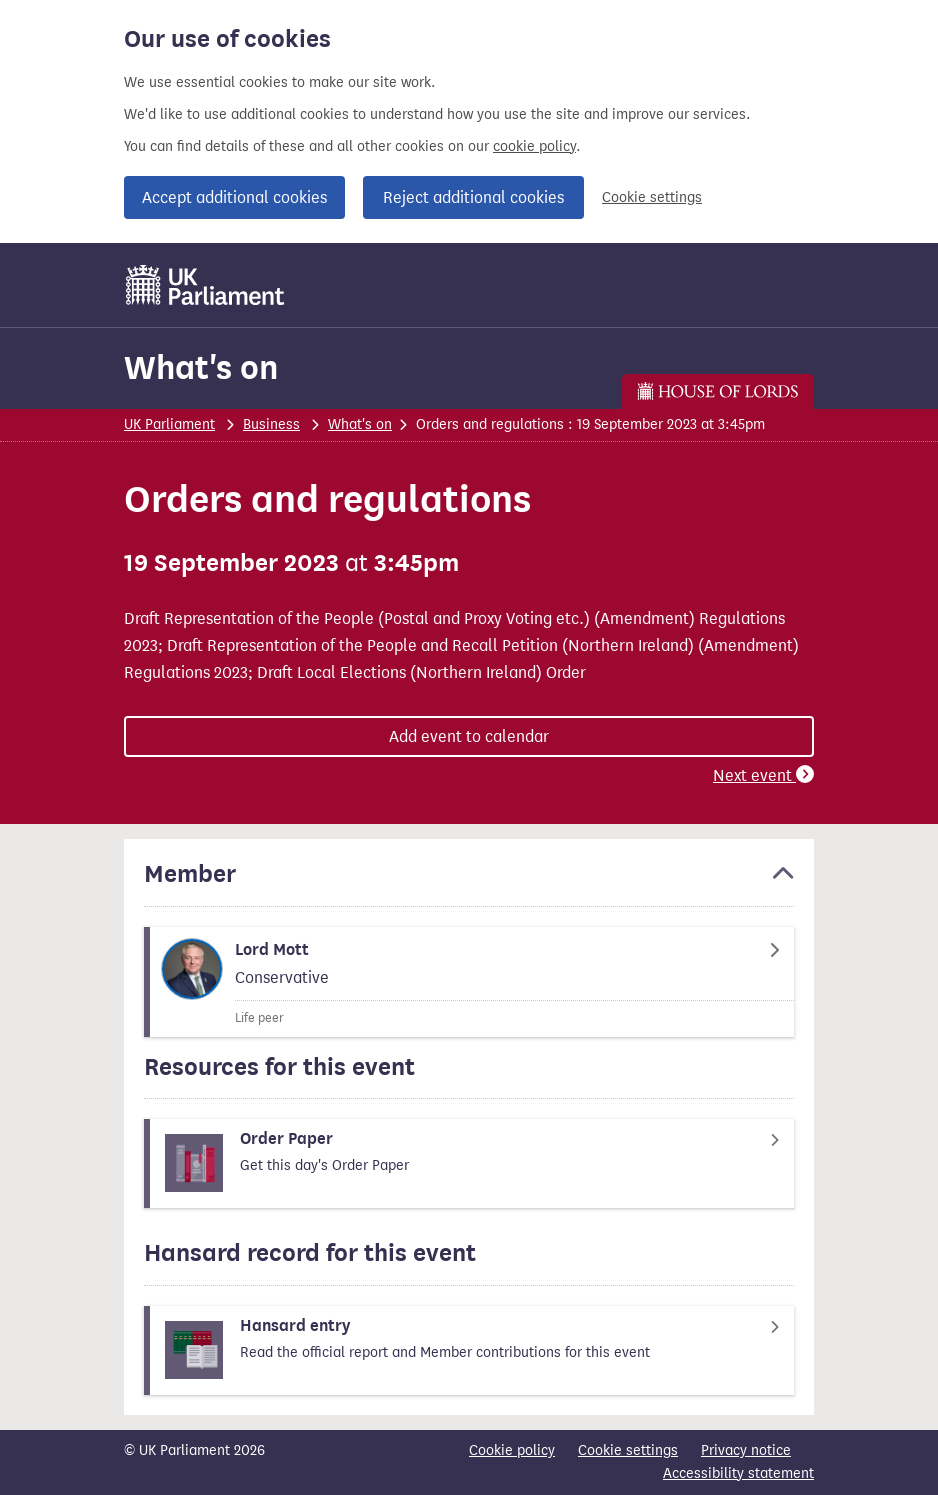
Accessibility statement (738, 1473)
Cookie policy (512, 1450)
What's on (201, 367)
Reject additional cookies (473, 197)
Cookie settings (652, 197)
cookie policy (534, 146)
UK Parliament (169, 424)
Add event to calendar (469, 736)
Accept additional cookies (234, 197)
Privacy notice (746, 1450)
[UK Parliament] (205, 285)
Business (271, 424)
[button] (469, 883)
